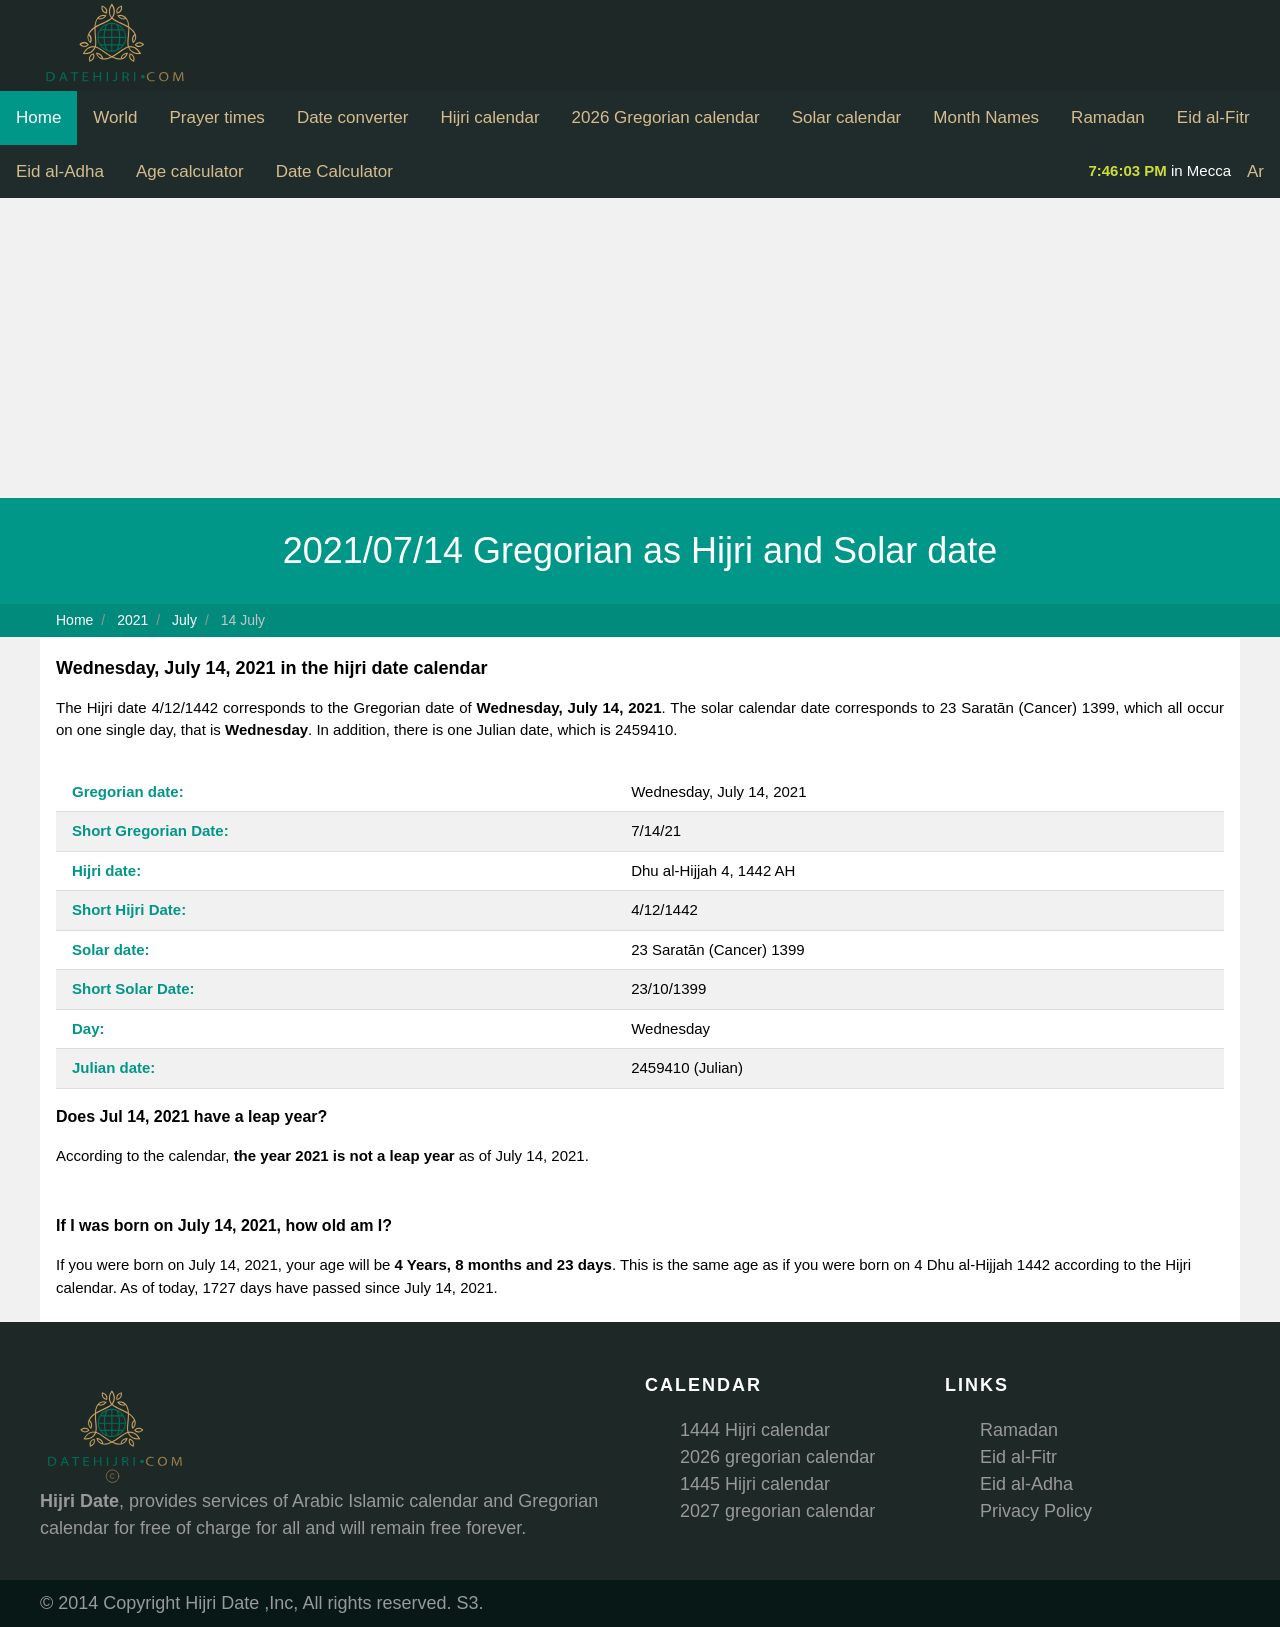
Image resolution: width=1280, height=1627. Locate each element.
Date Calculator (334, 171)
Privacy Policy (1036, 1511)
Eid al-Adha (60, 171)
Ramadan (1108, 117)
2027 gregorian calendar (777, 1511)
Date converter (353, 117)
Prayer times (216, 117)
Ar (1255, 171)
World (115, 117)
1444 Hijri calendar (755, 1430)
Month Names (986, 117)
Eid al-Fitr (1213, 117)
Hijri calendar (489, 117)
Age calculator (190, 171)
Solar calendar (847, 117)
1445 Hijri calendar (755, 1484)
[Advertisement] (640, 348)
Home (38, 117)
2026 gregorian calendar (777, 1457)
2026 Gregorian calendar (666, 117)
